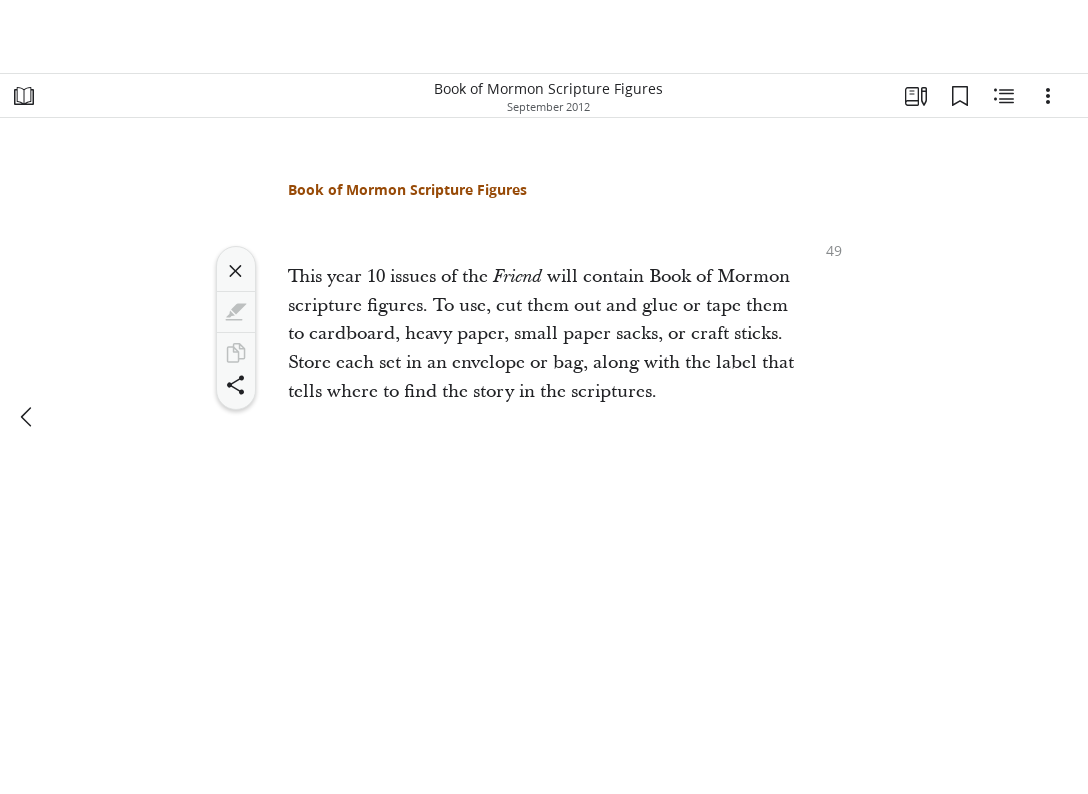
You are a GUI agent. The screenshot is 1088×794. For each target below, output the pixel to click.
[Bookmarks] (960, 96)
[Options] (1048, 96)
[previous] (28, 417)
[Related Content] (1004, 96)
